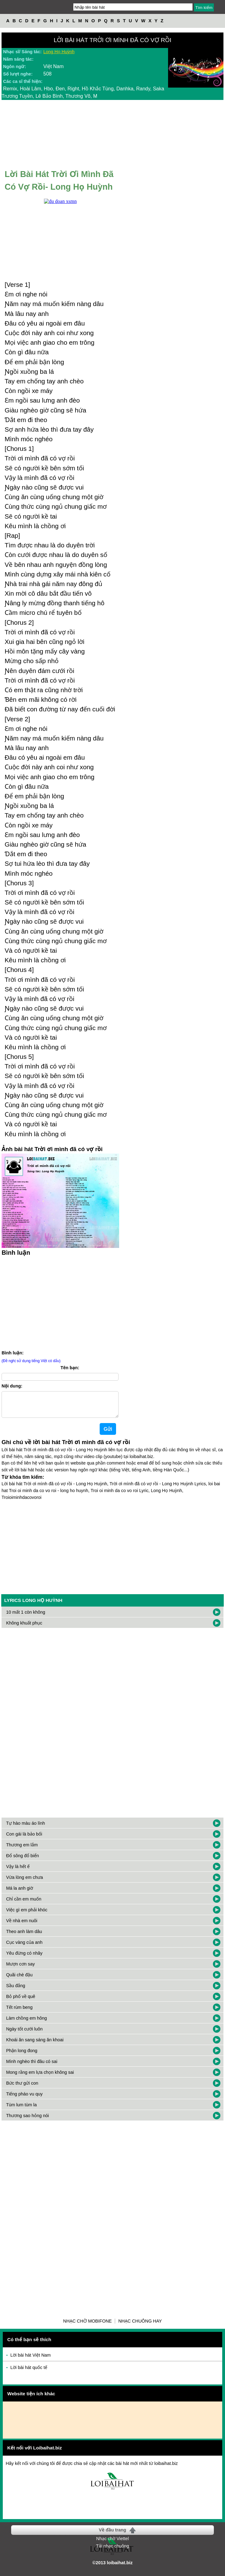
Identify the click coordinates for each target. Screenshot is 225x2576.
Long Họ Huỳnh (59, 51)
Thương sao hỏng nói (27, 2120)
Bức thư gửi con (22, 2088)
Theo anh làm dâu (24, 1936)
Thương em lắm (22, 1849)
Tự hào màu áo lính (25, 1828)
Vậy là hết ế (18, 1871)
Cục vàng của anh (24, 1947)
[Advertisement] (60, 1302)
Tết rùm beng (19, 2012)
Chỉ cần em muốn (23, 1903)
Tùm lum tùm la (21, 2109)
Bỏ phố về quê (20, 2001)
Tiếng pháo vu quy (24, 2098)
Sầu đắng (15, 1990)
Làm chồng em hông (26, 2023)
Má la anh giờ (19, 1893)
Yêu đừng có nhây (24, 1958)
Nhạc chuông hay (140, 2326)
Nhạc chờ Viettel (112, 2543)
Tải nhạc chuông (112, 2550)
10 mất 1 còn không (25, 1617)
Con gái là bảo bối (24, 1838)
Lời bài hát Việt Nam (31, 2360)
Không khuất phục (24, 1627)
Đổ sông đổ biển (22, 1860)
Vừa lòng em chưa (24, 1882)
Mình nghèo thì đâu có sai (32, 2066)
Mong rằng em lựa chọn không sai (40, 2077)
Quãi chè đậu (19, 1979)
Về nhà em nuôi (21, 1925)
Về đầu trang (112, 2534)
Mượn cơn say (20, 1968)
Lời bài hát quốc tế (29, 2372)
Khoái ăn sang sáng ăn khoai (35, 2044)
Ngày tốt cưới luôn (24, 2033)
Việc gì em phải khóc (26, 1914)
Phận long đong (21, 2055)
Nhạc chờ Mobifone (87, 2326)
